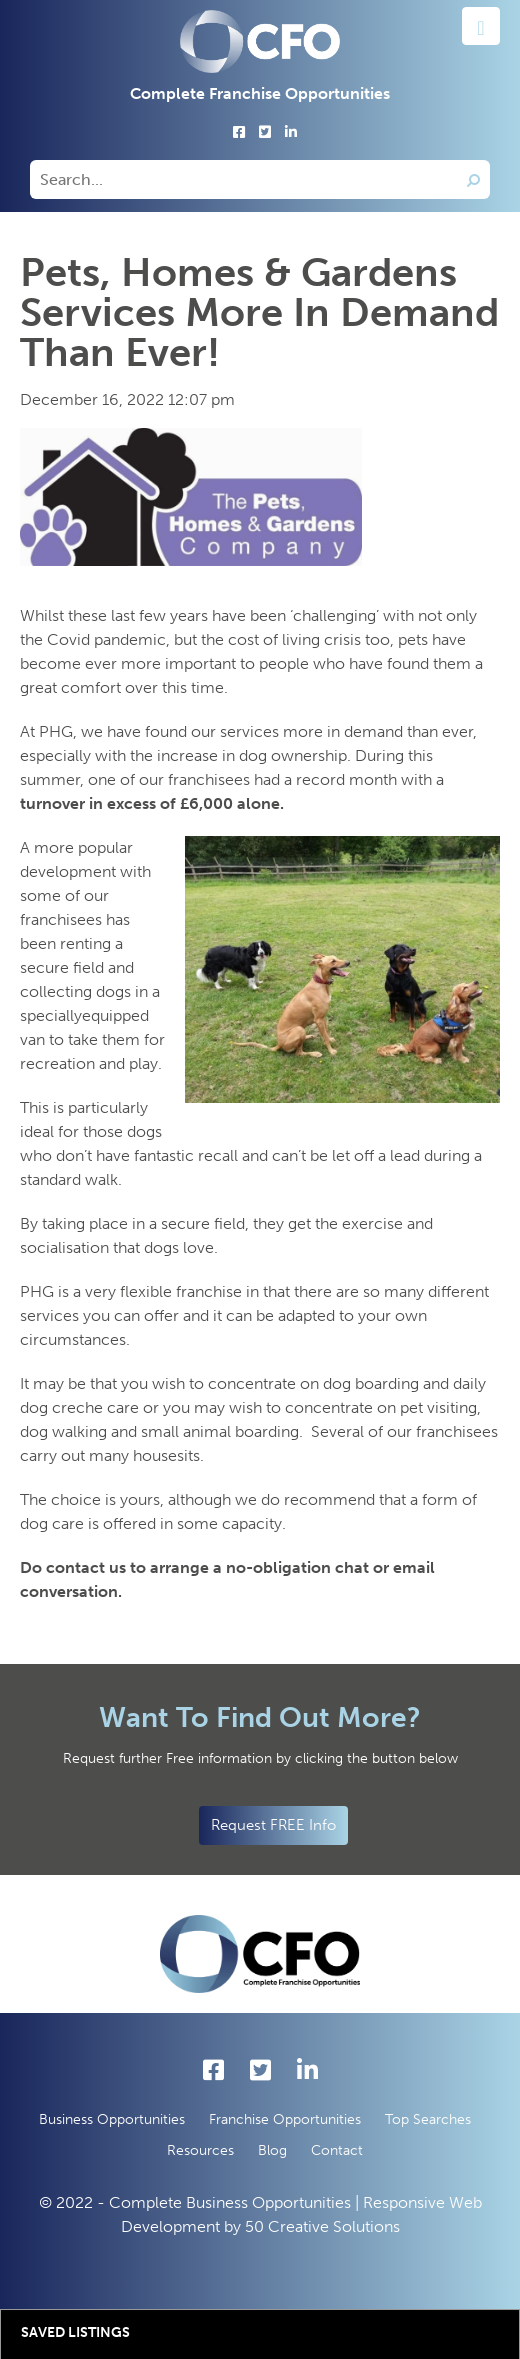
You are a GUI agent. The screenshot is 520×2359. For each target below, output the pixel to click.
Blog (272, 2150)
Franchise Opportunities (285, 2119)
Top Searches (428, 2119)
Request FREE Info (273, 1825)
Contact (337, 2150)
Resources (200, 2150)
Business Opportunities (112, 2119)
